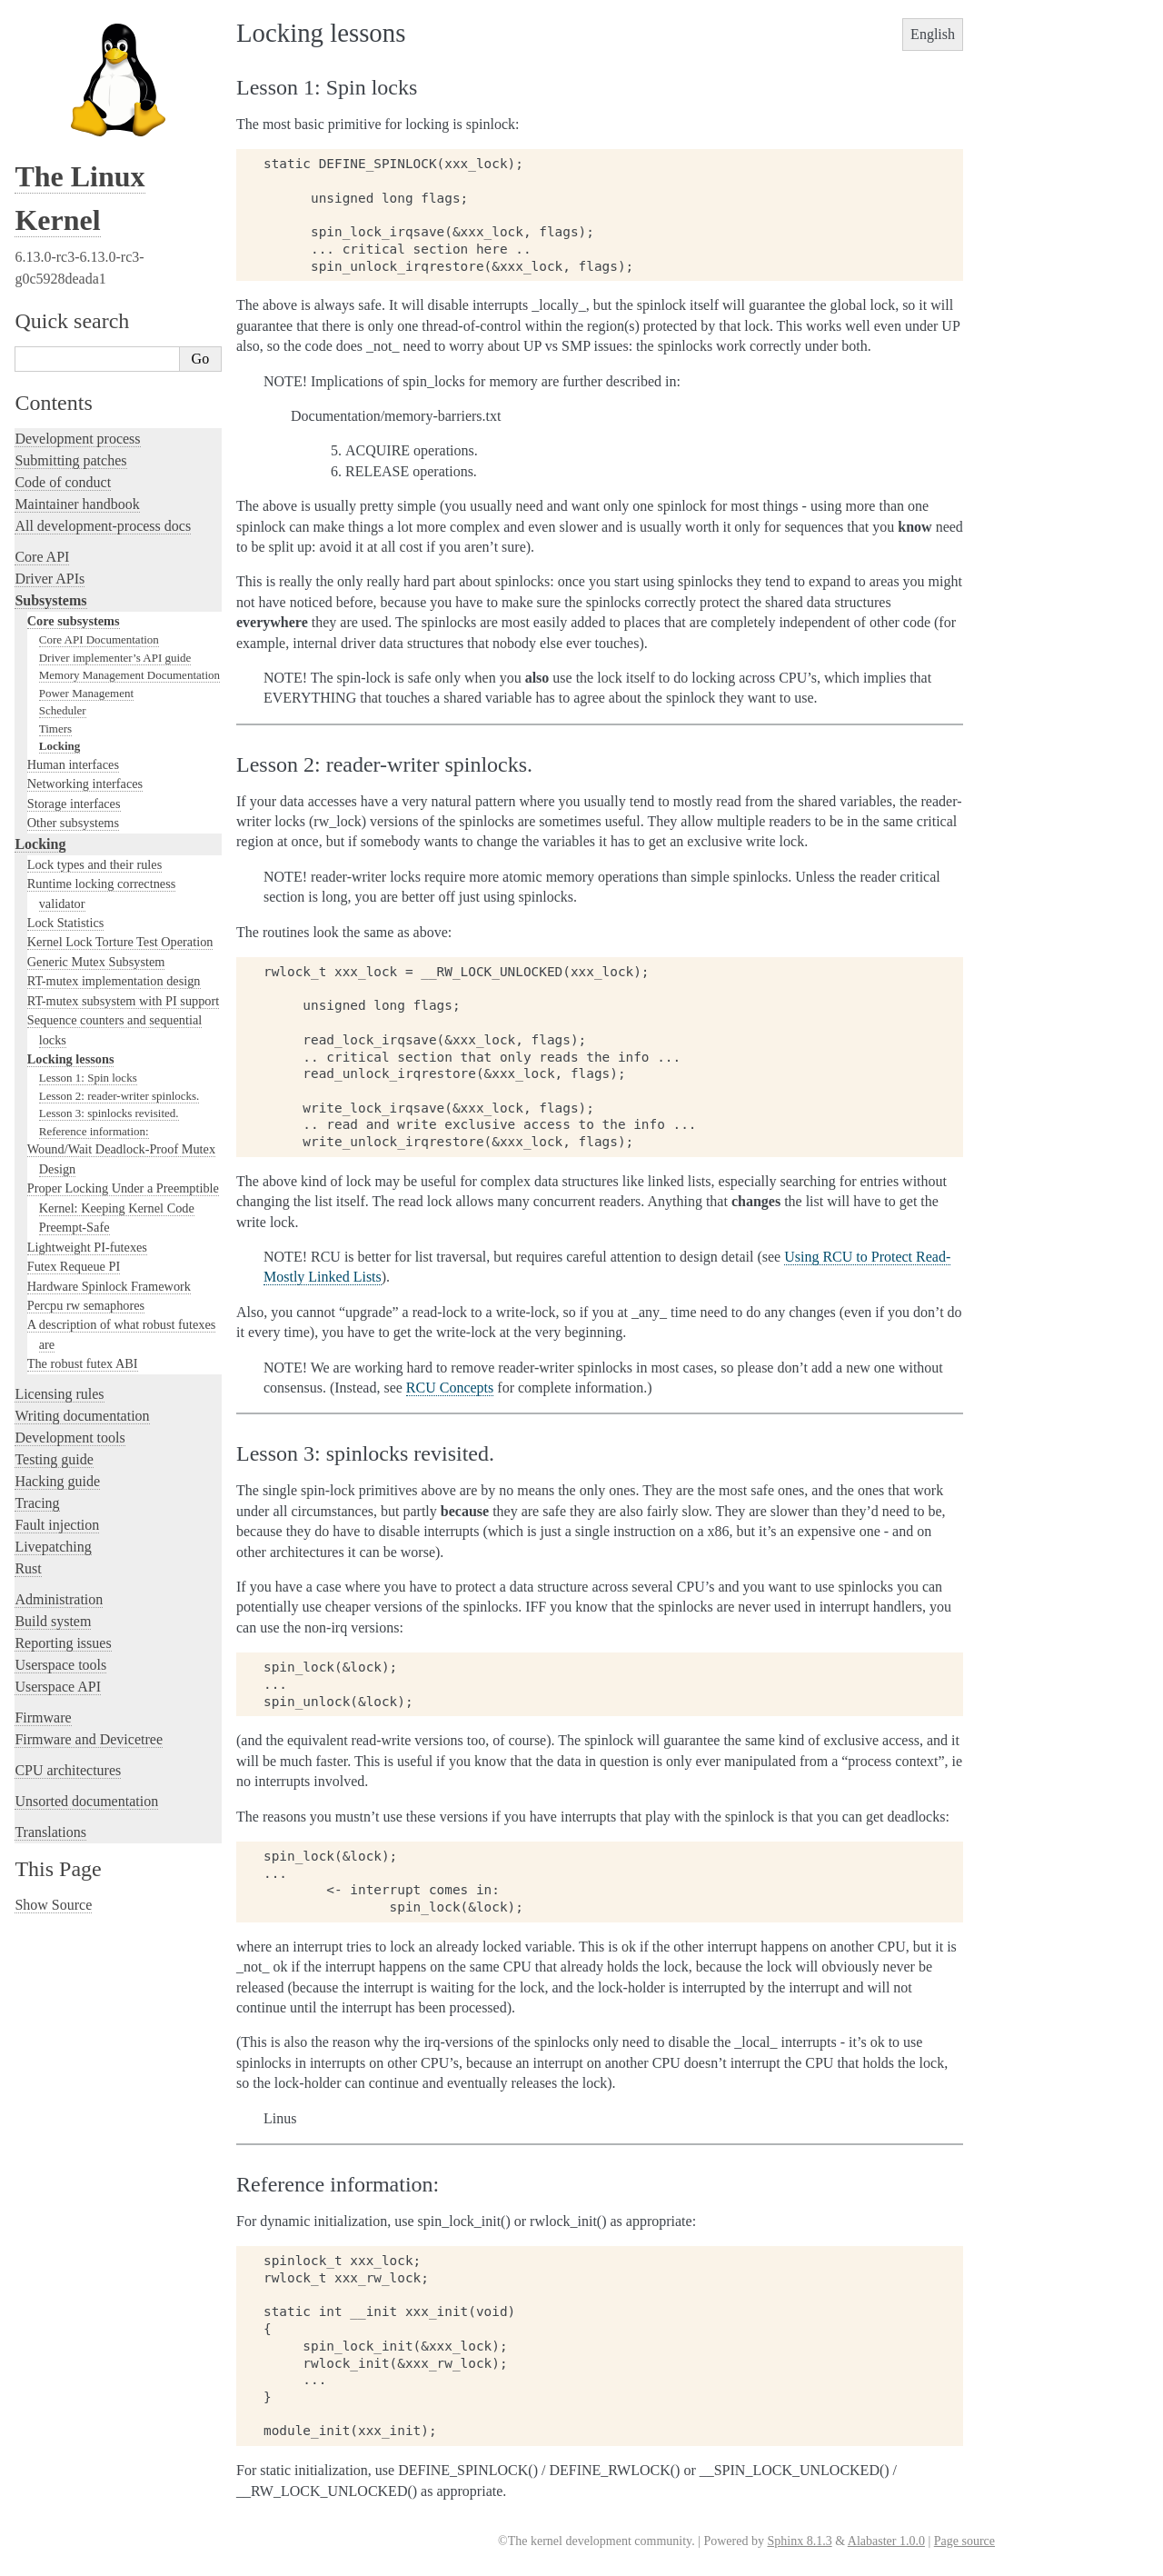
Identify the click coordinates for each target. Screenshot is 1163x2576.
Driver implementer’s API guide (115, 657)
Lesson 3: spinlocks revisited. (109, 1113)
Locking (60, 746)
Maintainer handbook (77, 504)
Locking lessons (70, 1059)
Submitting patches (70, 460)
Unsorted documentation (86, 1801)
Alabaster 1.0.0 (886, 2541)
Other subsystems (73, 822)
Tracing (37, 1503)
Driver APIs (49, 578)
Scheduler (62, 710)
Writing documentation (82, 1415)
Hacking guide (57, 1481)
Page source (964, 2541)
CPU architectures (68, 1770)
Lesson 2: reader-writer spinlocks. (119, 1096)
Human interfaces (73, 764)
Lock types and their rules (94, 864)
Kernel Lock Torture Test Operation (120, 941)
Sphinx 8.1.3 (799, 2541)
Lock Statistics (65, 922)
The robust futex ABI (82, 1363)
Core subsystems (73, 621)
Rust (28, 1568)
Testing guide (54, 1459)
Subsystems (50, 600)
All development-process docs (103, 526)
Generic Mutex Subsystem (96, 961)
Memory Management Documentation (129, 675)
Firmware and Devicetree (89, 1739)
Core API (42, 556)
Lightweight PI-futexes (87, 1247)
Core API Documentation (99, 639)
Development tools (69, 1437)
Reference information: (94, 1131)
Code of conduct (63, 482)
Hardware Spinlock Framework (109, 1286)
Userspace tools (60, 1664)
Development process (77, 438)
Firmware (43, 1717)
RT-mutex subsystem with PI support (123, 1000)
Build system (53, 1621)
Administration (59, 1599)
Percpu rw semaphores (85, 1305)
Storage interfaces (74, 803)
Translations (50, 1832)
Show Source (53, 1904)
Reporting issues (63, 1643)
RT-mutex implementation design (114, 980)
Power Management (86, 693)
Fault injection (57, 1525)
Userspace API (58, 1686)
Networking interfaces (85, 783)
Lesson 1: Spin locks (88, 1077)
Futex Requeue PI (73, 1266)
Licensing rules (59, 1394)
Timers (55, 728)
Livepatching (53, 1546)
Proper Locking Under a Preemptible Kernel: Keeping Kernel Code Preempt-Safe (123, 1207)
